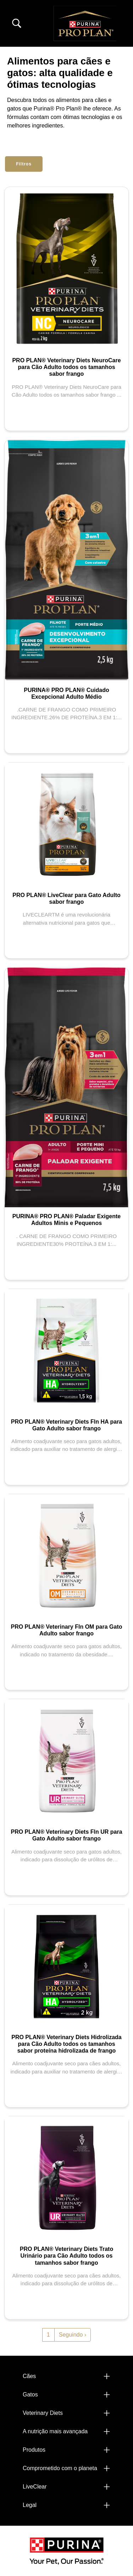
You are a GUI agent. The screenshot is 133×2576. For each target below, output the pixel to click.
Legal (30, 2505)
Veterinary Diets (43, 2413)
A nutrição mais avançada (55, 2431)
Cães (29, 2376)
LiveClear (35, 2487)
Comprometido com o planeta (60, 2468)
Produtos (34, 2450)
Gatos (30, 2394)
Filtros (24, 163)
